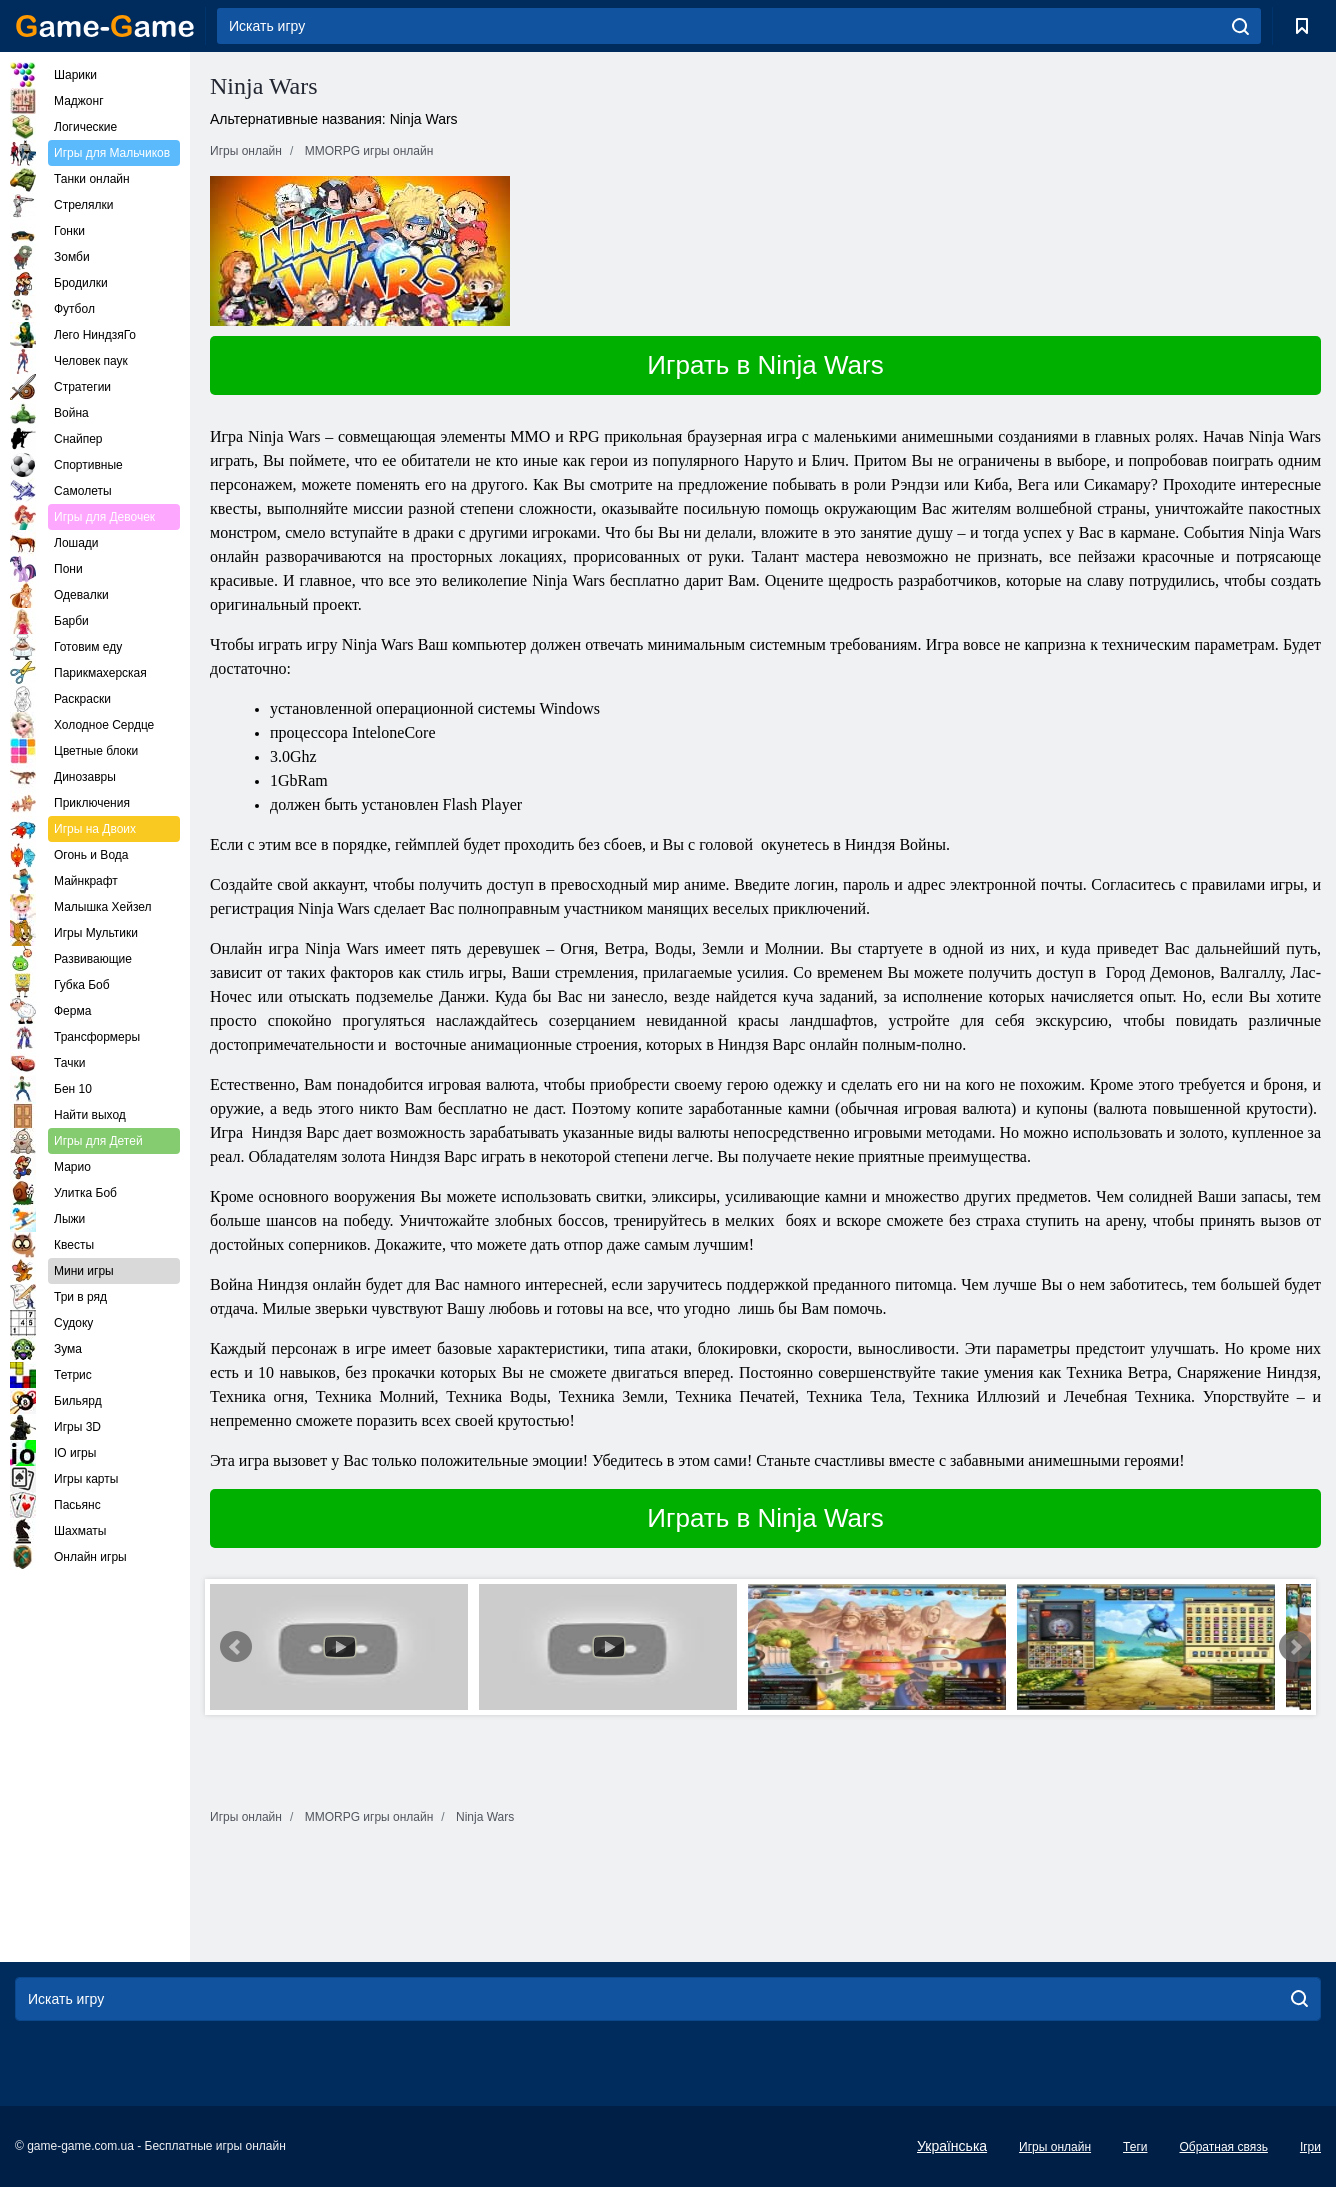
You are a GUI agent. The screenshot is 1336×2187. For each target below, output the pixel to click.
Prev (236, 1647)
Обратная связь (1223, 2147)
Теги (1135, 2147)
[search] (1240, 26)
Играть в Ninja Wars (765, 365)
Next (1295, 1647)
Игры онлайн (1055, 2147)
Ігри (1310, 2147)
